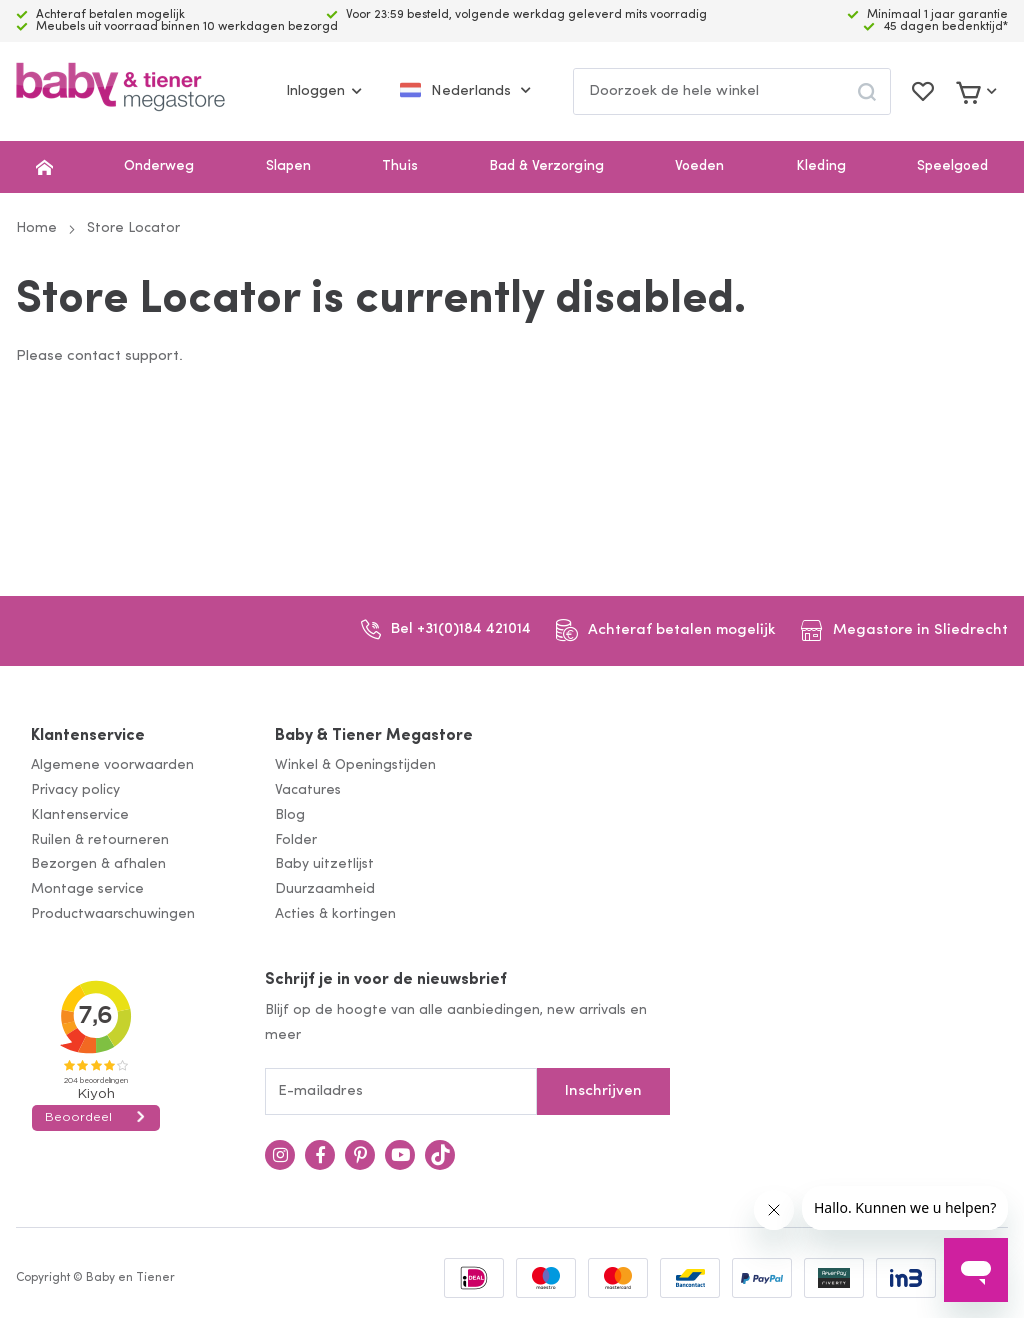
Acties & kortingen (335, 914)
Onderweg (159, 166)
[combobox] (732, 91)
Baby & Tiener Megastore (374, 736)
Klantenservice (88, 736)
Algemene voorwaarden (112, 765)
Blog (290, 815)
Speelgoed (952, 166)
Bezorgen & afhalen (98, 864)
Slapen (288, 166)
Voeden (699, 166)
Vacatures (308, 790)
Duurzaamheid (325, 889)
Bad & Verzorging (546, 166)
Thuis (400, 166)
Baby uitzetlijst (324, 864)
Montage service (87, 889)
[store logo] (120, 91)
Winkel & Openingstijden (355, 765)
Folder (296, 840)
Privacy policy (75, 790)
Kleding (821, 166)
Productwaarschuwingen (113, 914)
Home (36, 228)
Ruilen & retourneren (100, 840)
